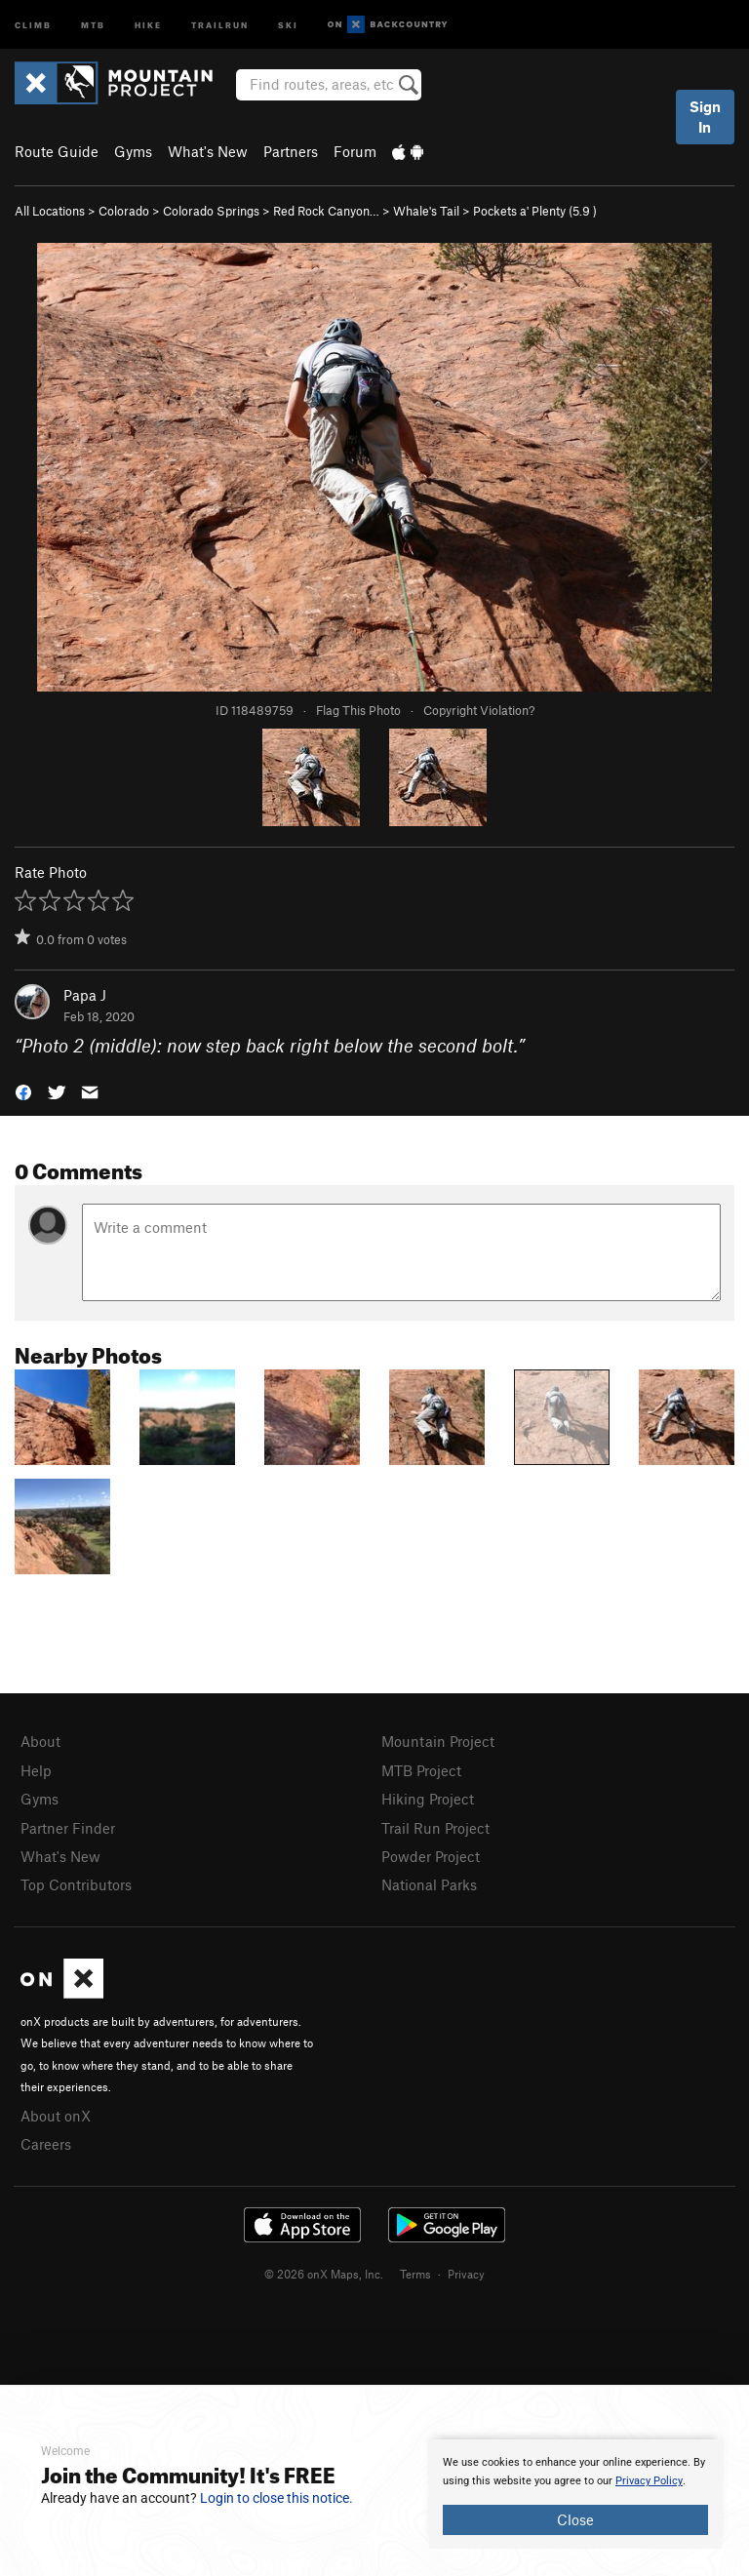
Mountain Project (437, 1741)
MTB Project (421, 1770)
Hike (148, 24)
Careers (45, 2144)
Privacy (466, 2273)
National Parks (429, 1884)
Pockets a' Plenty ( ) (535, 210)
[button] (23, 1091)
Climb (33, 24)
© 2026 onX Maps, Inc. (323, 2273)
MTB (93, 24)
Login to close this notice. (276, 2498)
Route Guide (57, 151)
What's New (208, 151)
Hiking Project (427, 1798)
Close (575, 2519)
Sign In (705, 117)
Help (36, 1770)
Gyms (133, 151)
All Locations (50, 210)
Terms (415, 2273)
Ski (288, 24)
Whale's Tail (426, 210)
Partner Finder (67, 1828)
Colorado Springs (211, 210)
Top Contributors (76, 1884)
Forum (355, 151)
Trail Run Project (435, 1828)
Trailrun (220, 24)
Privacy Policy (649, 2481)
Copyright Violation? (478, 710)
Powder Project (430, 1856)
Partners (290, 151)
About (40, 1741)
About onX (55, 2115)
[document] (575, 2494)
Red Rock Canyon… (326, 210)
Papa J (84, 995)
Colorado (124, 210)
